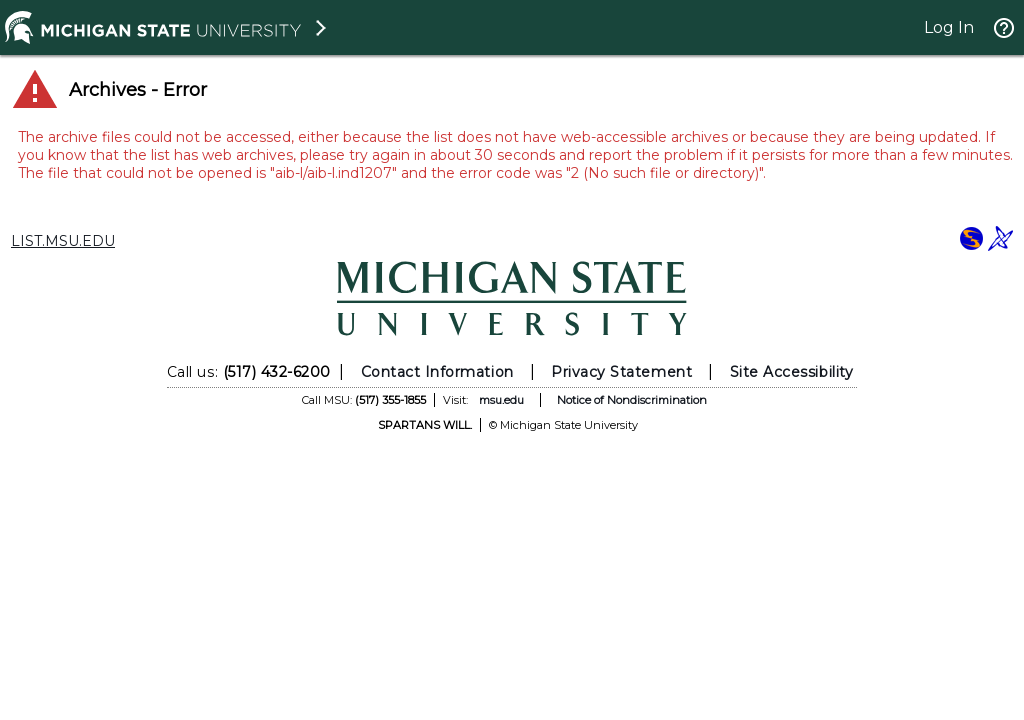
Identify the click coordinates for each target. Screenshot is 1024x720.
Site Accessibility (792, 372)
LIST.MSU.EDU (63, 241)
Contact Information (437, 372)
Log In (949, 27)
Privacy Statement (621, 372)
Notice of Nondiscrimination (632, 400)
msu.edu (501, 400)
